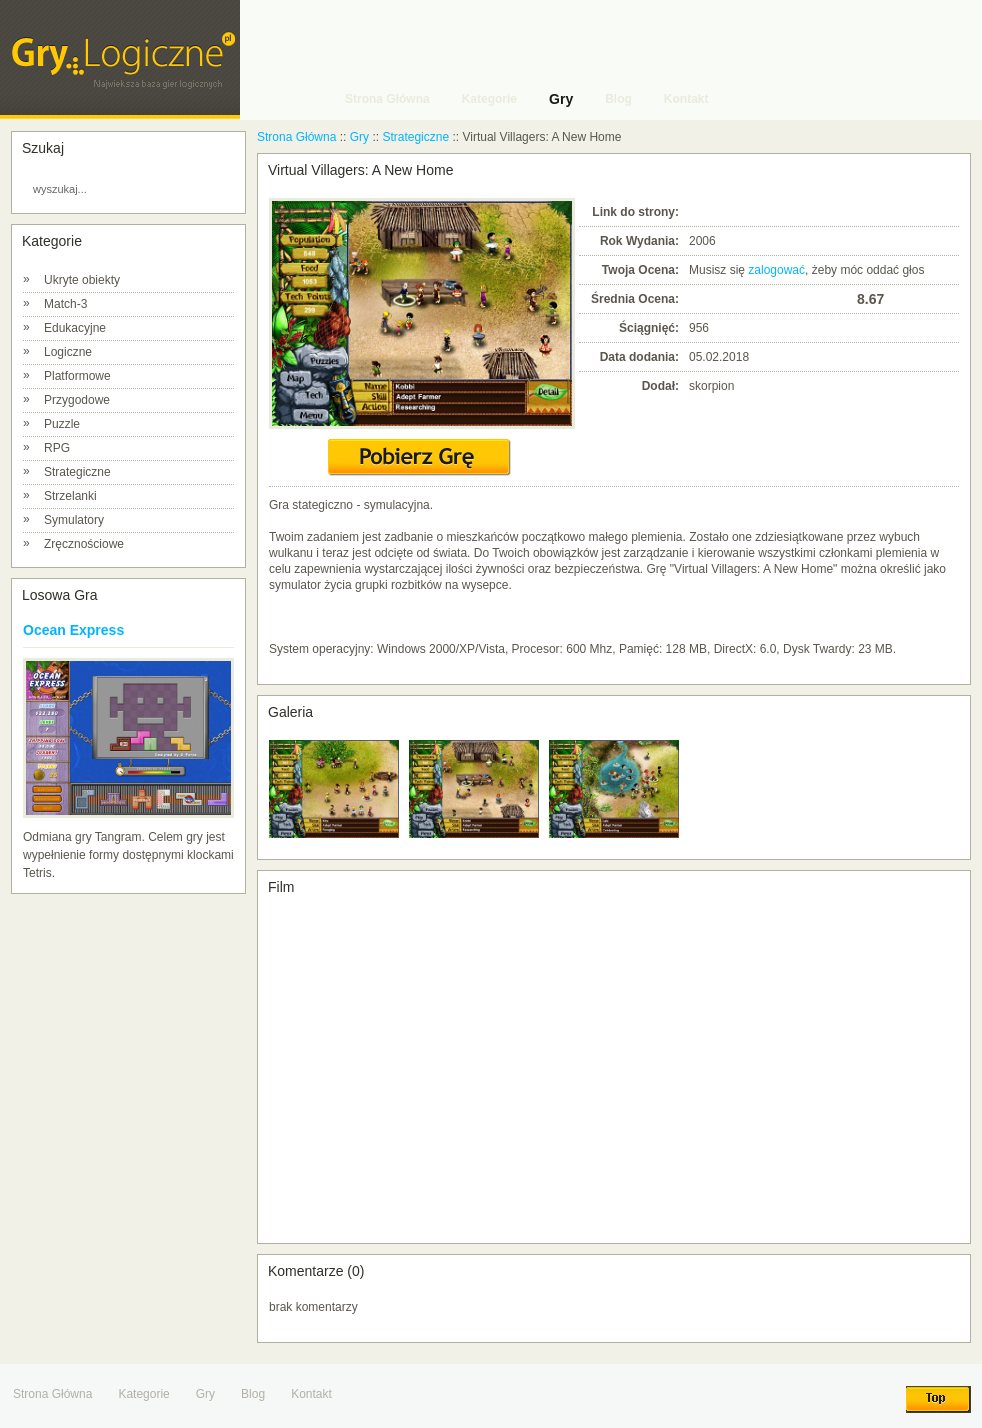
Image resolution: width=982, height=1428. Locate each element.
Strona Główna (296, 137)
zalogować (776, 270)
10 (841, 298)
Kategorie (143, 1394)
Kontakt (311, 1394)
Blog (253, 1394)
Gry (359, 137)
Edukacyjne (75, 328)
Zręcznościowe (84, 544)
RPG (57, 448)
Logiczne (68, 352)
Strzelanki (70, 496)
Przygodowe (77, 400)
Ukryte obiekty (82, 280)
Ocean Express (73, 630)
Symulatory (74, 520)
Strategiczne (77, 472)
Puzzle (62, 424)
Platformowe (77, 376)
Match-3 (65, 304)
